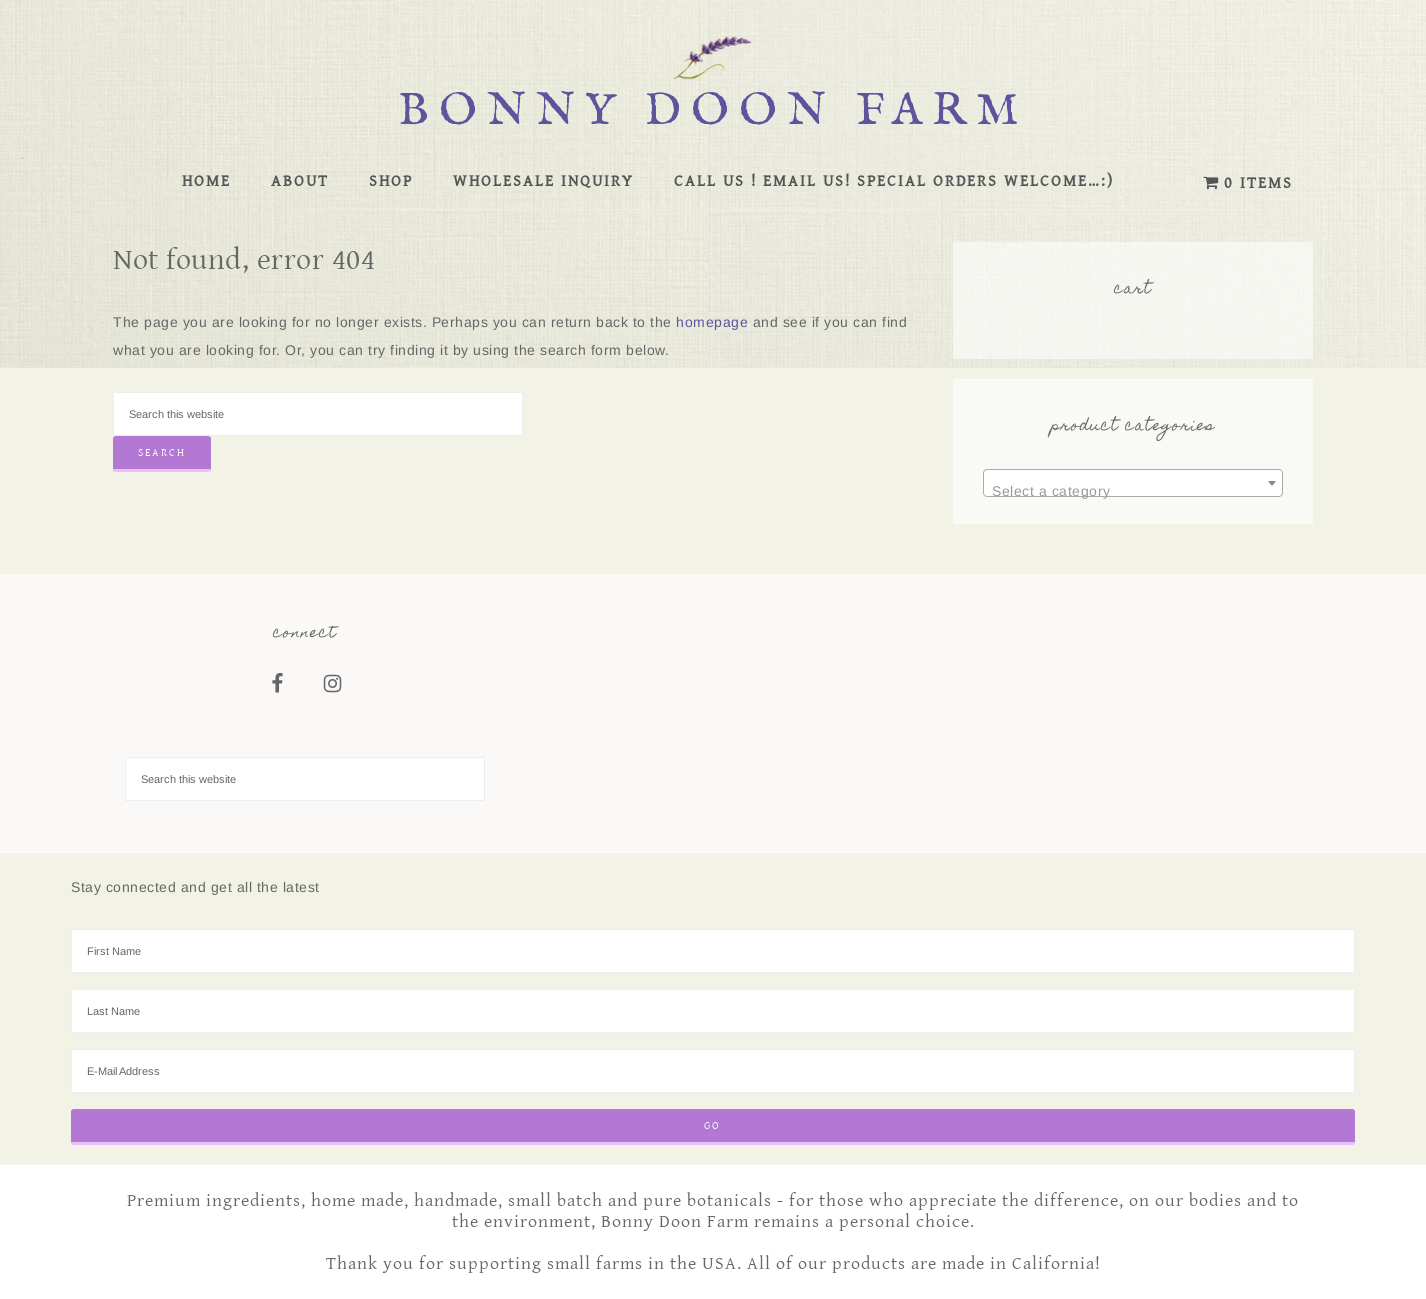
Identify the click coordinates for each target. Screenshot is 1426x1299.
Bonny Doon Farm (713, 111)
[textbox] (1133, 491)
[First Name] (712, 951)
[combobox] (1133, 483)
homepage (712, 322)
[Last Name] (712, 1011)
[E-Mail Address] (712, 1071)
